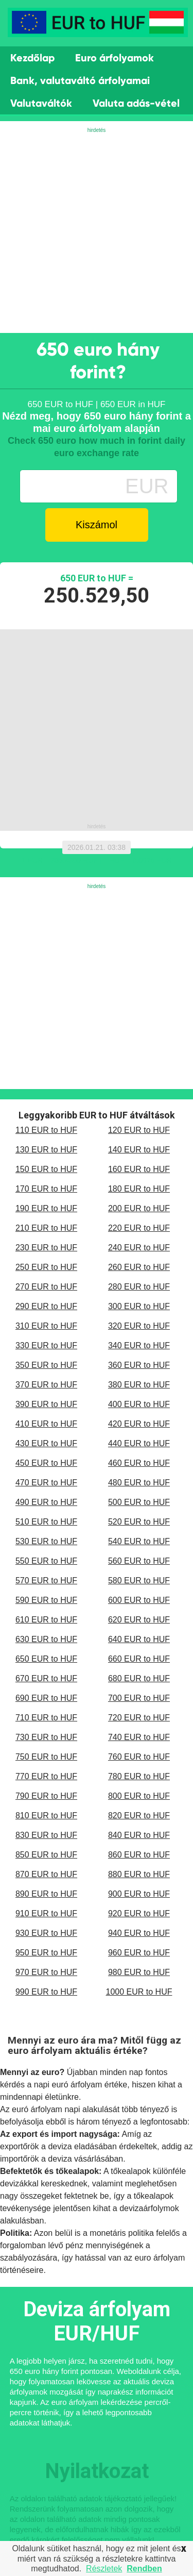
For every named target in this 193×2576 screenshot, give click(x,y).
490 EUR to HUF (46, 1502)
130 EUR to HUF (46, 1149)
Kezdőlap (32, 58)
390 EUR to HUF (46, 1404)
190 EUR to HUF (46, 1208)
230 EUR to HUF (46, 1247)
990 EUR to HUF (46, 1991)
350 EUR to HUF (46, 1365)
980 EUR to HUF (139, 1972)
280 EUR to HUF (139, 1286)
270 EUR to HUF (46, 1286)
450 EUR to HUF (46, 1463)
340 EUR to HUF (139, 1345)
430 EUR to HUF (46, 1443)
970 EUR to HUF (46, 1972)
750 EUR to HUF (46, 1756)
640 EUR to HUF (139, 1639)
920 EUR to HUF (139, 1913)
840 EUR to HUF (139, 1835)
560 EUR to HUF (139, 1561)
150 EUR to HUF (46, 1169)
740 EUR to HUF (139, 1737)
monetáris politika (122, 2233)
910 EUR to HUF (46, 1913)
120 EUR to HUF (139, 1130)
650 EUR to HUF (46, 1658)
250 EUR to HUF (46, 1267)
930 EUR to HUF (46, 1933)
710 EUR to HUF (46, 1717)
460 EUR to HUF (139, 1463)
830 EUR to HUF (46, 1835)
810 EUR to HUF (46, 1815)
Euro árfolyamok (114, 58)
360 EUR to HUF (139, 1365)
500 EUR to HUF (139, 1502)
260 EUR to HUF (139, 1267)
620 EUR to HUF (139, 1619)
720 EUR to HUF (139, 1717)
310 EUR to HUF (46, 1326)
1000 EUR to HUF (139, 1991)
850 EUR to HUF (46, 1854)
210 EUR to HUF (46, 1228)
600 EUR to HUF (139, 1600)
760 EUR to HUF (139, 1756)
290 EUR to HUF (46, 1306)
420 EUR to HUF (139, 1423)
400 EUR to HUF (139, 1404)
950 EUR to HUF (46, 1952)
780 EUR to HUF (139, 1776)
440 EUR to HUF (139, 1443)
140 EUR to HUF (139, 1149)
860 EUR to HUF (139, 1854)
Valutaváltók (41, 103)
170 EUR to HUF (46, 1188)
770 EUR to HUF (46, 1776)
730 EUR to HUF (46, 1737)
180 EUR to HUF (139, 1188)
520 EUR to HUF (139, 1521)
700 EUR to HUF (139, 1698)
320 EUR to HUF (139, 1326)
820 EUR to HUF (139, 1815)
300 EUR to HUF (139, 1306)
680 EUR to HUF (139, 1678)
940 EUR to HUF (139, 1933)
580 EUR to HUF (139, 1580)
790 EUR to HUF (46, 1796)
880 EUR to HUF (139, 1874)
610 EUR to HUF (46, 1619)
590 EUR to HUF (46, 1600)
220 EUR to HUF (139, 1228)
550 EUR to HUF (46, 1561)
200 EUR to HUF (139, 1208)
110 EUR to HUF (46, 1130)
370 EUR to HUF (46, 1384)
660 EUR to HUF (139, 1658)
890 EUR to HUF (46, 1893)
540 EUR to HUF (139, 1541)
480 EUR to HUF (139, 1482)
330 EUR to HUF (46, 1345)
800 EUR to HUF (139, 1796)
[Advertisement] (96, 231)
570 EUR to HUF (46, 1580)
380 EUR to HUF (139, 1384)
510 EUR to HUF (46, 1521)
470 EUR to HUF (46, 1482)
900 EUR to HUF (139, 1893)
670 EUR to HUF (46, 1678)
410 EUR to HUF (46, 1423)
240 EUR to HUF (139, 1247)
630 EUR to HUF (46, 1639)
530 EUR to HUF (46, 1541)
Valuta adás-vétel (136, 103)
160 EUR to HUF (139, 1169)
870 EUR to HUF (46, 1874)
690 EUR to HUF (46, 1698)
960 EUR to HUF (139, 1952)
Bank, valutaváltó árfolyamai (80, 80)
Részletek (104, 2568)
